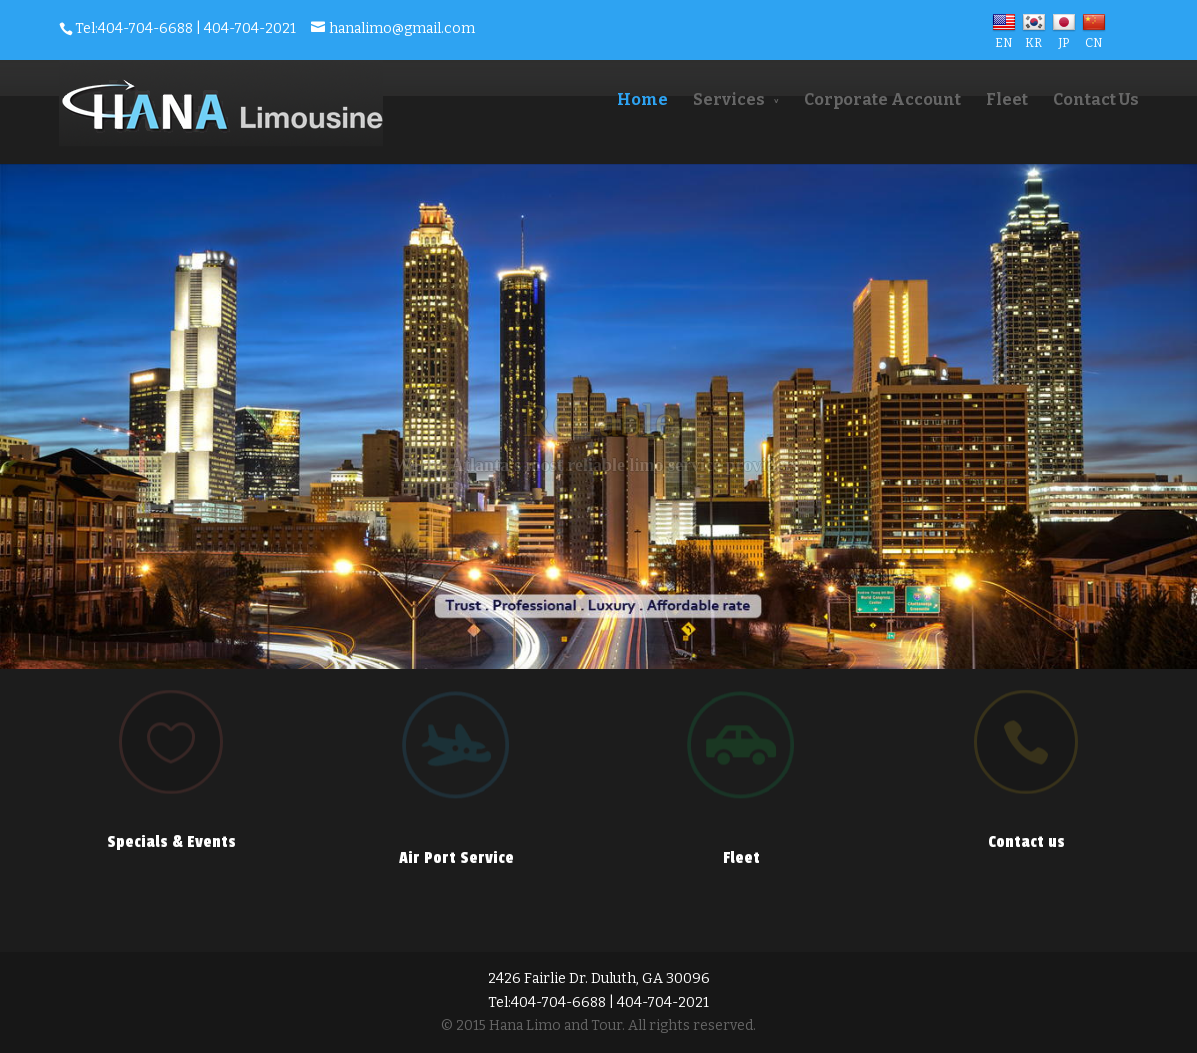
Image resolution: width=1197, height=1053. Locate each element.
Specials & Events (171, 842)
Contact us (1026, 842)
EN (1004, 36)
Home (642, 99)
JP (1064, 36)
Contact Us (1096, 99)
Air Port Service (456, 858)
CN (1094, 36)
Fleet (1007, 99)
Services (729, 99)
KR (1034, 36)
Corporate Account (882, 99)
